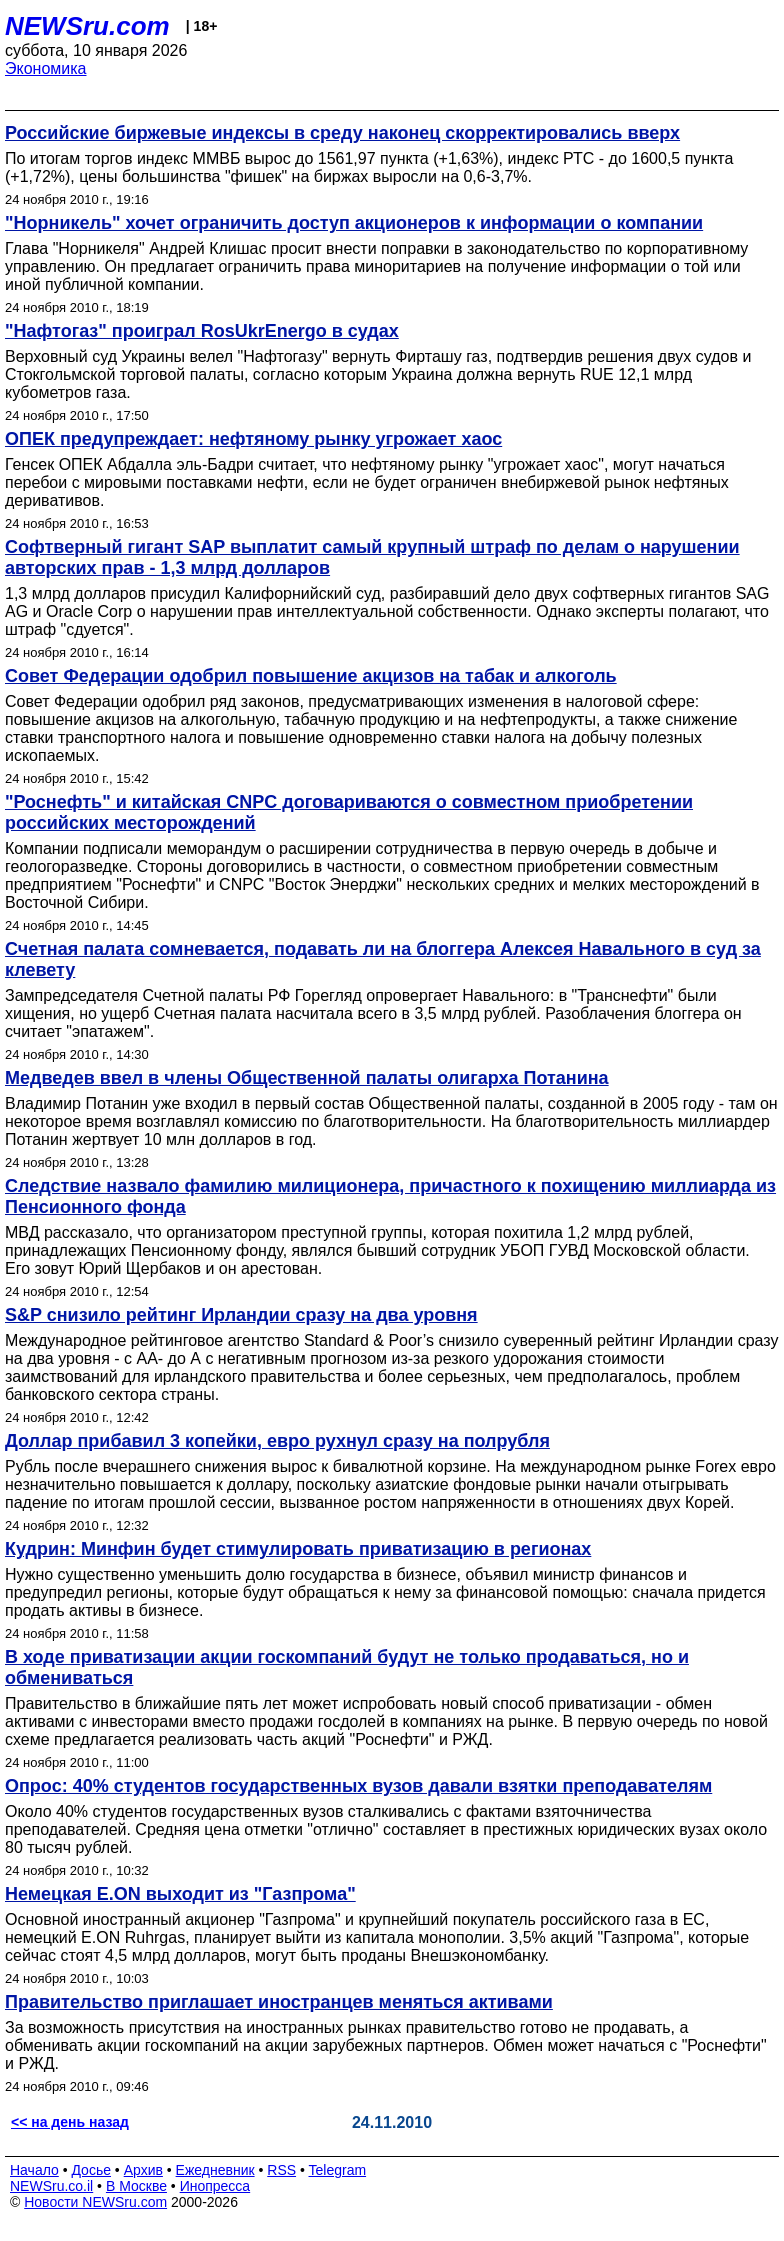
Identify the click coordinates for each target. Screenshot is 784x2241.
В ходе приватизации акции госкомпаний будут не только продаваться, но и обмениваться (347, 1667)
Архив (143, 2170)
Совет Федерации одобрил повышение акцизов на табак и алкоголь (311, 676)
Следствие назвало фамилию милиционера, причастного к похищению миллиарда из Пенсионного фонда (390, 1196)
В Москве (136, 2186)
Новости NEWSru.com (95, 2202)
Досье (91, 2170)
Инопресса (215, 2186)
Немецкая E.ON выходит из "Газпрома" (180, 1894)
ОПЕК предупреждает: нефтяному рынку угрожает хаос (253, 439)
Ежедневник (215, 2170)
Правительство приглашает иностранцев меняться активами (279, 2002)
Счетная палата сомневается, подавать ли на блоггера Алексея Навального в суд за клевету (383, 959)
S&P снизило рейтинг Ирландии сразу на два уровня (241, 1315)
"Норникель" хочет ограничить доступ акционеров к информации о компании (354, 223)
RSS (281, 2170)
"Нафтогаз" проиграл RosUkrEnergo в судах (202, 331)
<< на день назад (70, 2122)
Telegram (338, 2170)
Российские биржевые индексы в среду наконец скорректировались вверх (342, 133)
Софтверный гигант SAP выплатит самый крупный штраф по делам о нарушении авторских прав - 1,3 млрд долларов (372, 557)
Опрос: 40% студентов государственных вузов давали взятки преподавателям (358, 1786)
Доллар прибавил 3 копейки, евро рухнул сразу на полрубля (277, 1441)
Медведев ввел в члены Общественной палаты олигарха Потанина (307, 1078)
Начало (34, 2170)
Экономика (46, 68)
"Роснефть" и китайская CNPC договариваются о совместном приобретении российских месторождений (349, 812)
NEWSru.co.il (51, 2186)
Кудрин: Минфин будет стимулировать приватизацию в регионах (298, 1549)
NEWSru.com (87, 26)
